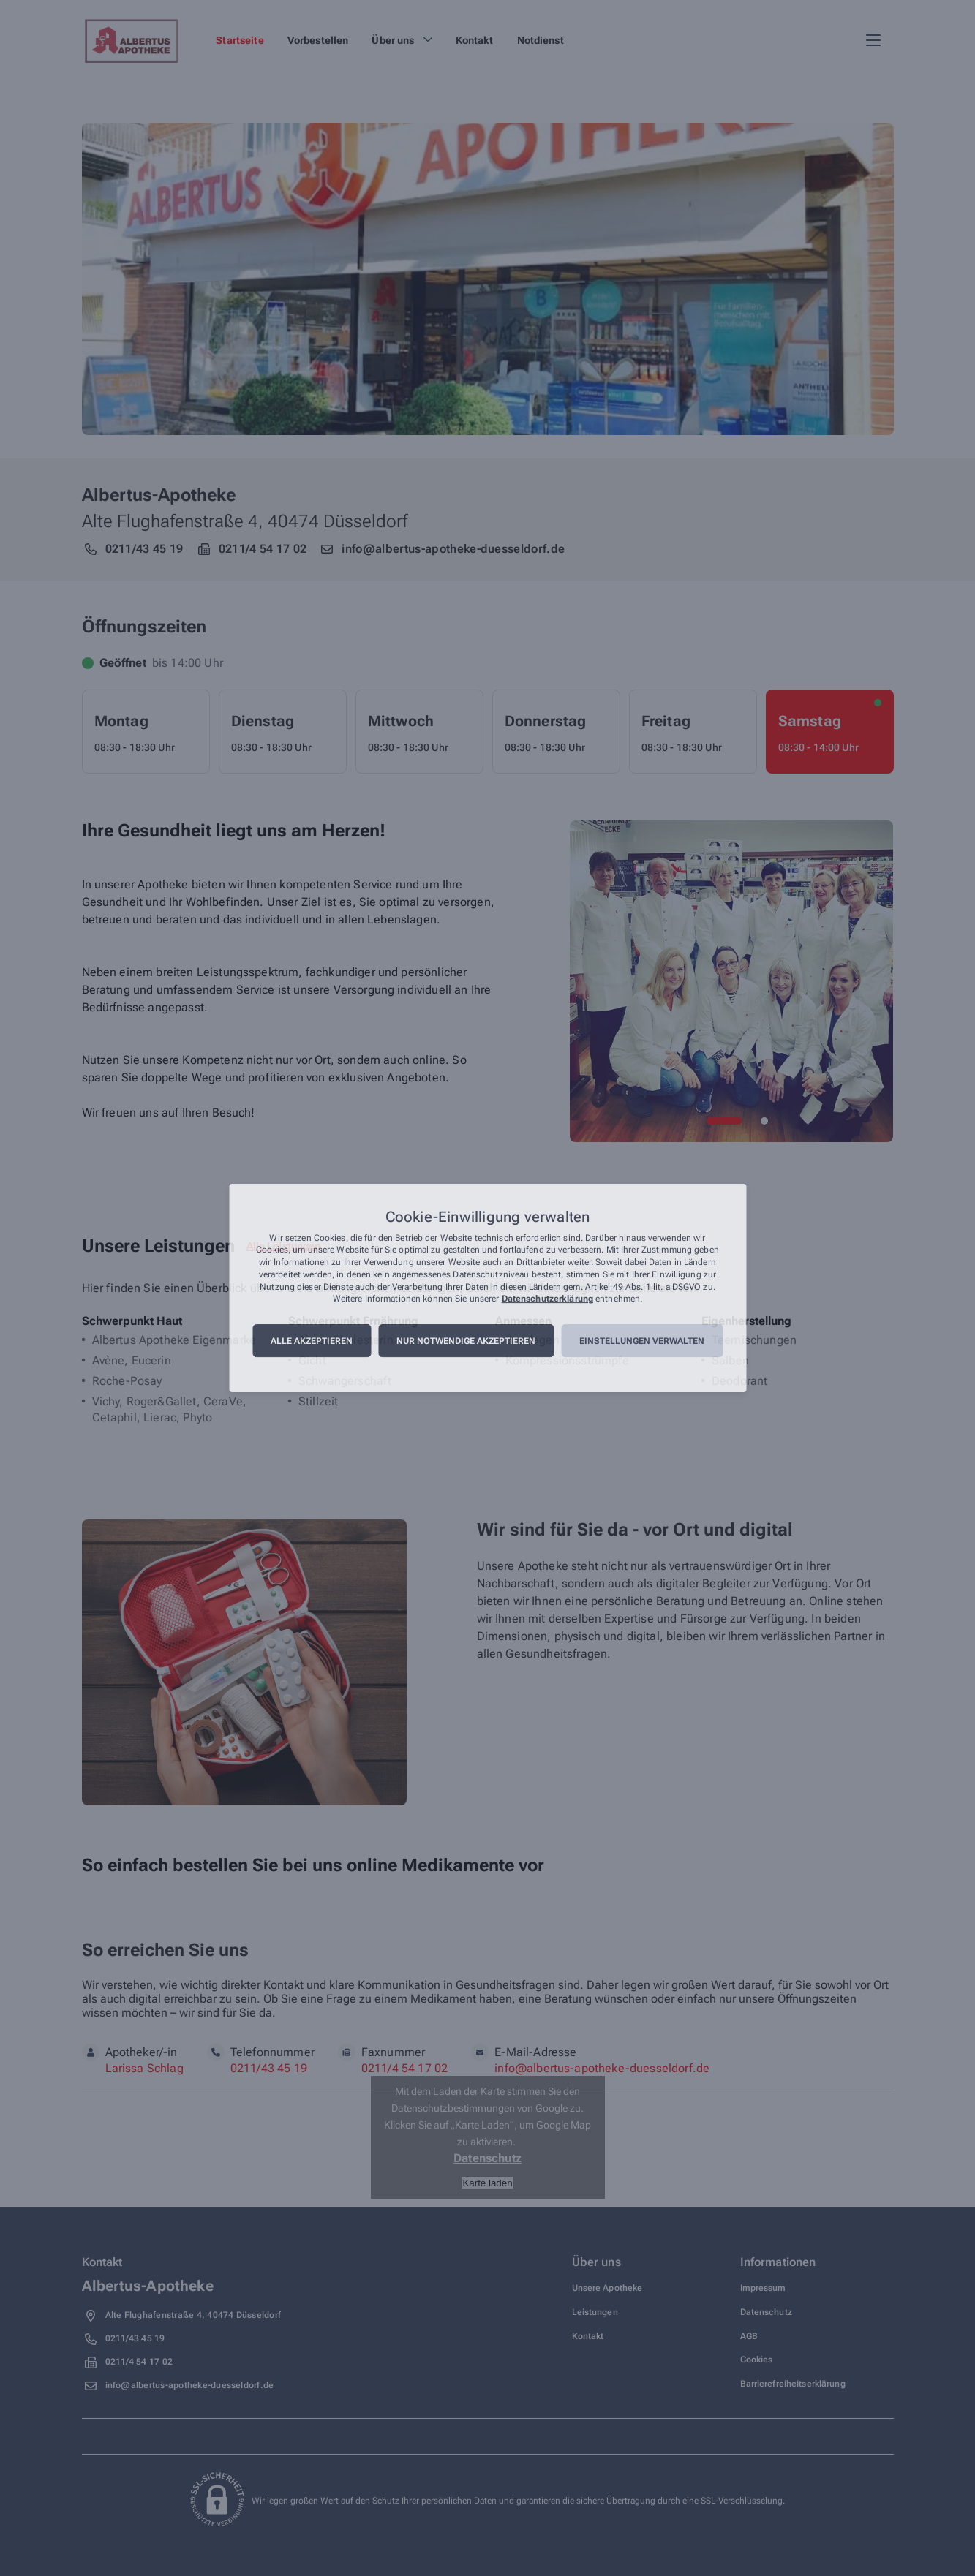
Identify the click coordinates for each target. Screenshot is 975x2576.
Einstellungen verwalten (641, 1341)
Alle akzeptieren (312, 1341)
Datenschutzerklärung (547, 1299)
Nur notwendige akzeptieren (465, 1341)
